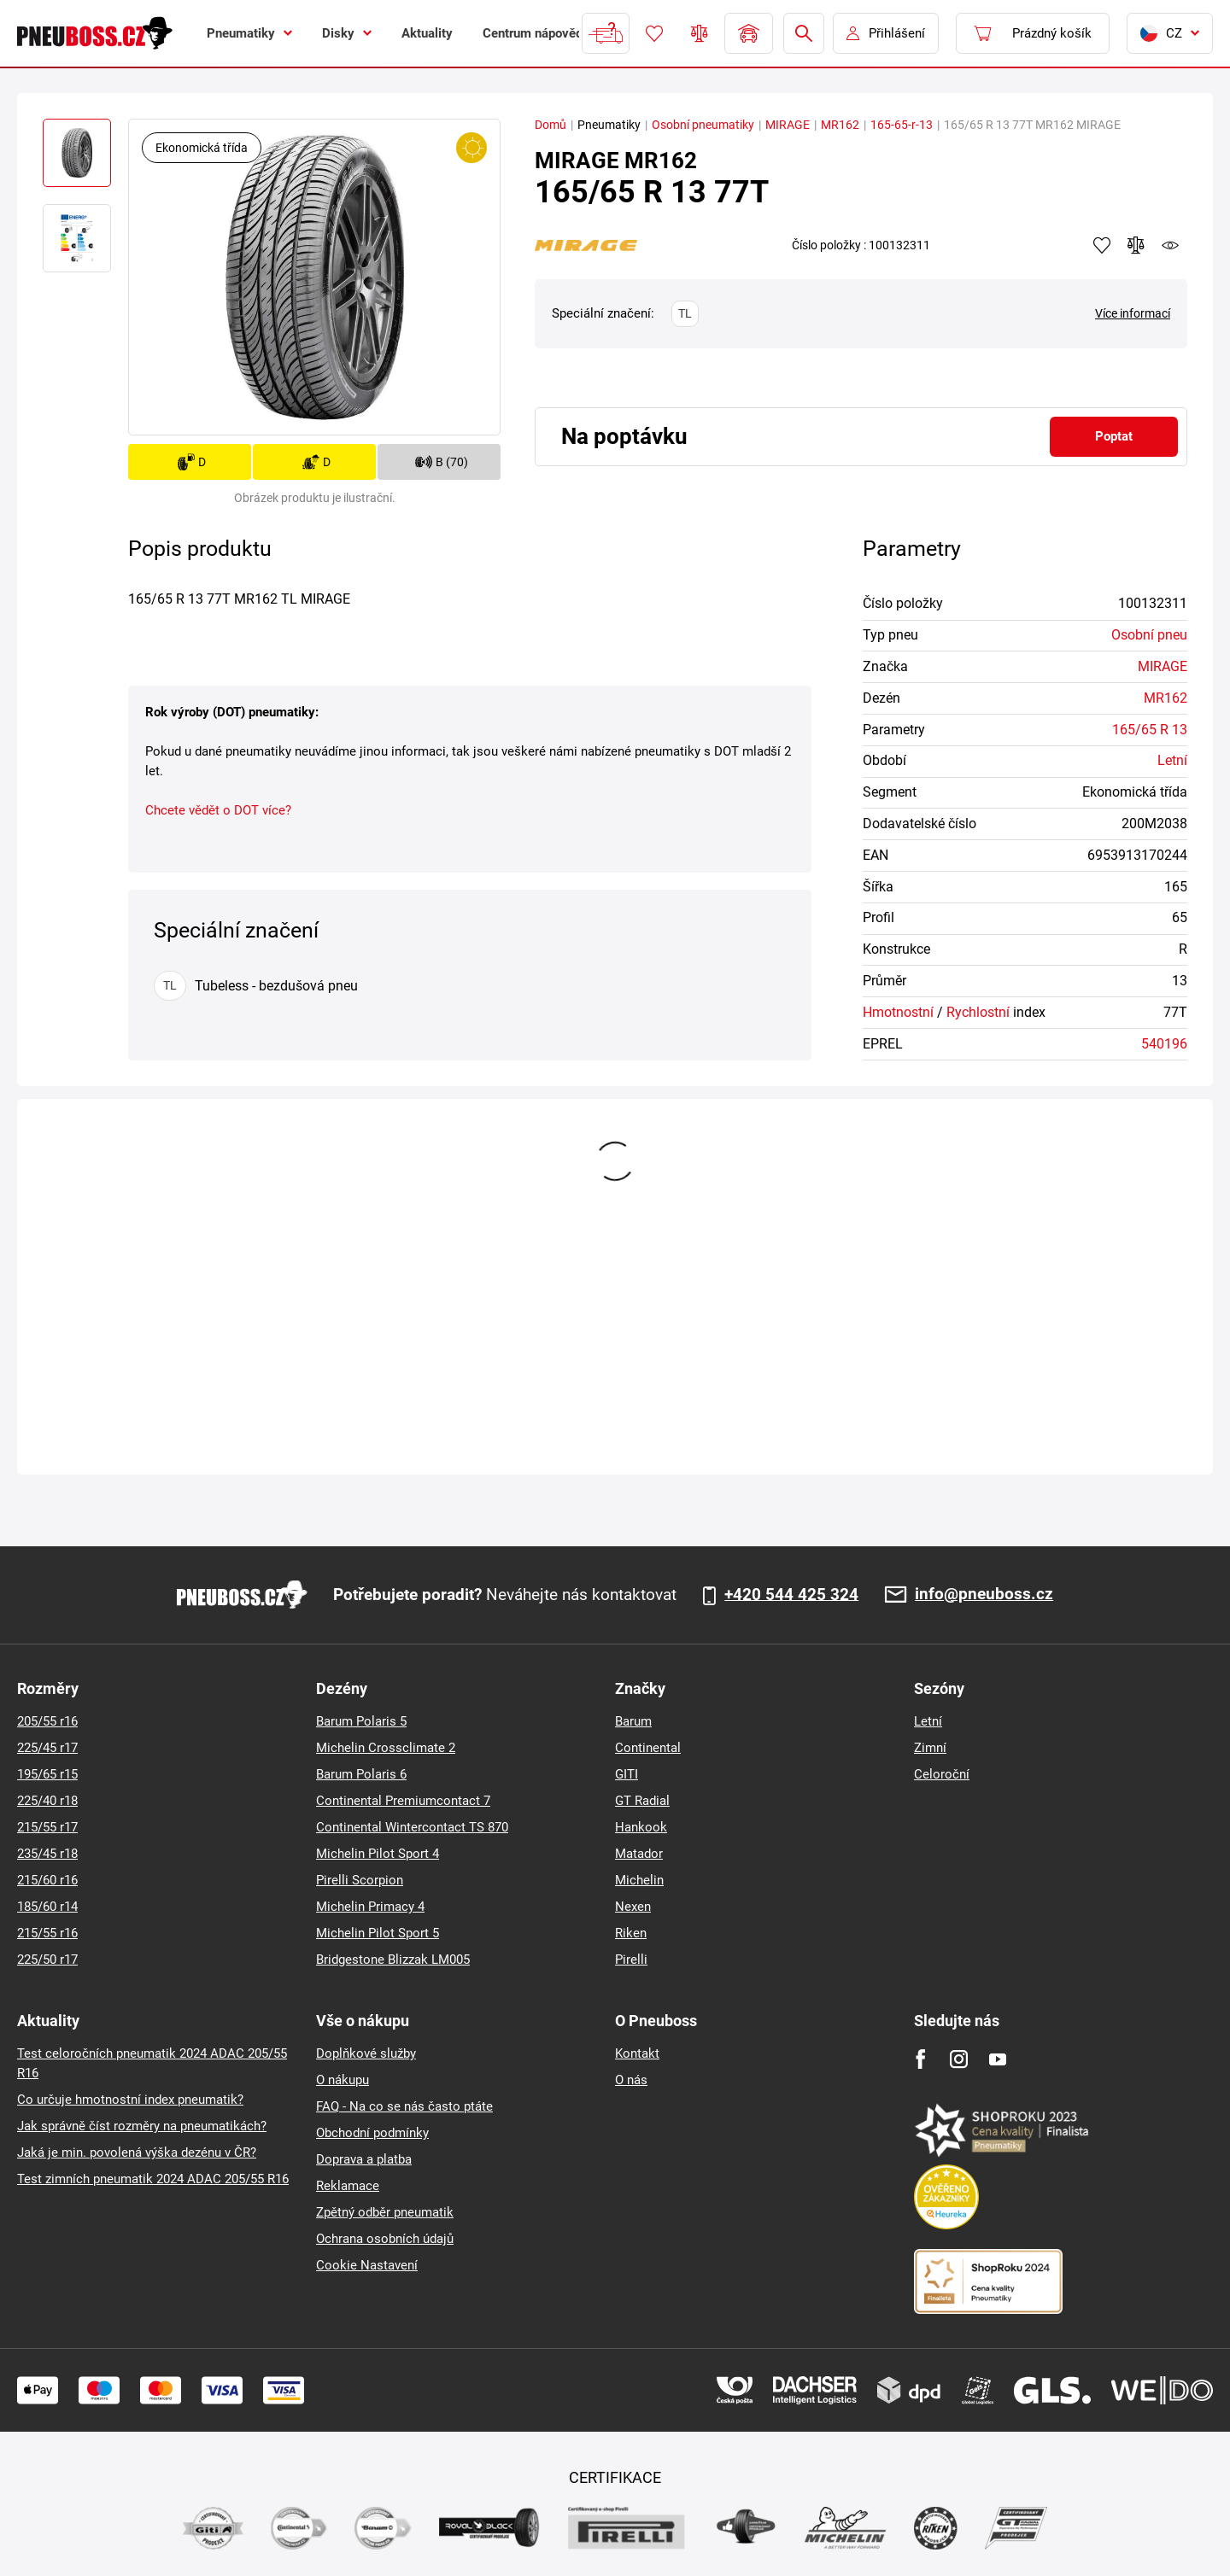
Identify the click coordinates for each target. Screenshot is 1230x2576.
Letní (1172, 760)
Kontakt (637, 2053)
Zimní (930, 1747)
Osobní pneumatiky (703, 124)
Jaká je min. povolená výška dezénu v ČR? (136, 2152)
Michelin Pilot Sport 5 (377, 1933)
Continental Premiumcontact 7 (403, 1800)
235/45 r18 (47, 1853)
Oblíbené (654, 33)
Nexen (633, 1906)
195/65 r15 (47, 1774)
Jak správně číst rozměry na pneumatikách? (141, 2126)
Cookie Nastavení (367, 2265)
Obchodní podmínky (372, 2133)
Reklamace (347, 2185)
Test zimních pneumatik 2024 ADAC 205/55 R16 (153, 2179)
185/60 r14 (47, 1906)
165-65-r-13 (901, 124)
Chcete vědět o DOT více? (218, 810)
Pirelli (631, 1959)
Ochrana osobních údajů (385, 2238)
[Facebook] (920, 2059)
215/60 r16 (47, 1880)
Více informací (1132, 313)
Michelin (639, 1880)
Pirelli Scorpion (359, 1880)
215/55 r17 (47, 1827)
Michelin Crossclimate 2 (385, 1747)
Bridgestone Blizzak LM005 (393, 1959)
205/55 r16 (47, 1721)
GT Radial (642, 1800)
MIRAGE (787, 124)
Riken (631, 1933)
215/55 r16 (47, 1933)
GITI (626, 1774)
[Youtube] (997, 2059)
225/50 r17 (47, 1959)
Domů (550, 124)
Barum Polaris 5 (361, 1721)
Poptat (1114, 436)
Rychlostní (978, 1012)
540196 (1164, 1044)
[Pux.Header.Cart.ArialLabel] (1033, 33)
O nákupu (342, 2080)
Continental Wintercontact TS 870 (412, 1827)
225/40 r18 (47, 1800)
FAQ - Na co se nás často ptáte (404, 2106)
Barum (633, 1721)
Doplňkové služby (366, 2053)
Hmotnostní (898, 1012)
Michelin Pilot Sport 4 (377, 1853)
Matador (639, 1853)
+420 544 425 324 (791, 1595)
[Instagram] (959, 2059)
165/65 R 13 (1149, 729)
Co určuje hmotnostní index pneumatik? (130, 2099)
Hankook (641, 1827)
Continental (648, 1747)
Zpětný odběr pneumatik (385, 2212)
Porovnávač (699, 33)
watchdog (1170, 245)
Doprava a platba (364, 2159)
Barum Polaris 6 (361, 1774)
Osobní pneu (1149, 635)
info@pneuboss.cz (984, 1594)
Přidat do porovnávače (1136, 245)
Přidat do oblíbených (1101, 245)
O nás (631, 2080)
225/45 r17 (47, 1747)
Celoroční (941, 1774)
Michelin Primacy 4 (370, 1906)
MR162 (840, 124)
